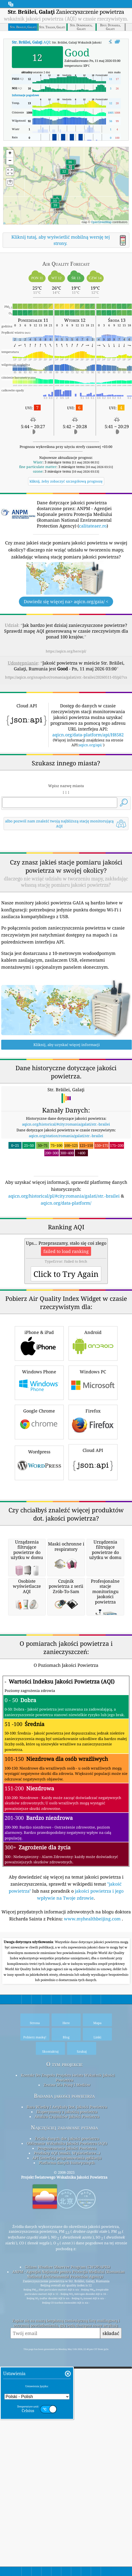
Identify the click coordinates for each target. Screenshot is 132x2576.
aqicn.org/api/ (90, 810)
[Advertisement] (66, 728)
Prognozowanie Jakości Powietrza (67, 2484)
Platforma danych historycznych (67, 2498)
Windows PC (93, 1582)
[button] (55, 208)
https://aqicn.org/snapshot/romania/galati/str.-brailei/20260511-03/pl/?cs (66, 677)
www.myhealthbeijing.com (93, 2255)
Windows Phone (39, 1582)
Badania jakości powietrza (64, 2432)
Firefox (93, 1622)
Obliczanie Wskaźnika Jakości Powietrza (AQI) (67, 2479)
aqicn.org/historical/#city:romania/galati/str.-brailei (66, 1257)
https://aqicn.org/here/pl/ (66, 651)
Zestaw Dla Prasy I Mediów (67, 2420)
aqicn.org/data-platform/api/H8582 (88, 800)
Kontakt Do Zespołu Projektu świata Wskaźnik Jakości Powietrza (68, 2413)
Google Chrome (39, 1622)
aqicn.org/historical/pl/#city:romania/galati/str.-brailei (64, 1329)
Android (93, 1543)
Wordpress (39, 1662)
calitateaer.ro (93, 526)
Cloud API (93, 1662)
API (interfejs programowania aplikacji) (66, 2493)
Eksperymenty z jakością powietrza (66, 2447)
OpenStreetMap (101, 222)
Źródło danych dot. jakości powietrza (67, 2474)
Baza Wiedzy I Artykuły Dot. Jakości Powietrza (67, 2442)
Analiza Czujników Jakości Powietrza (67, 2452)
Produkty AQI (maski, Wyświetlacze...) (67, 2489)
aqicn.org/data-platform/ (66, 1336)
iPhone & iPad (39, 1543)
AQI (31, 42)
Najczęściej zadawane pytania (64, 2463)
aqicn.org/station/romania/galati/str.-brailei (66, 1268)
